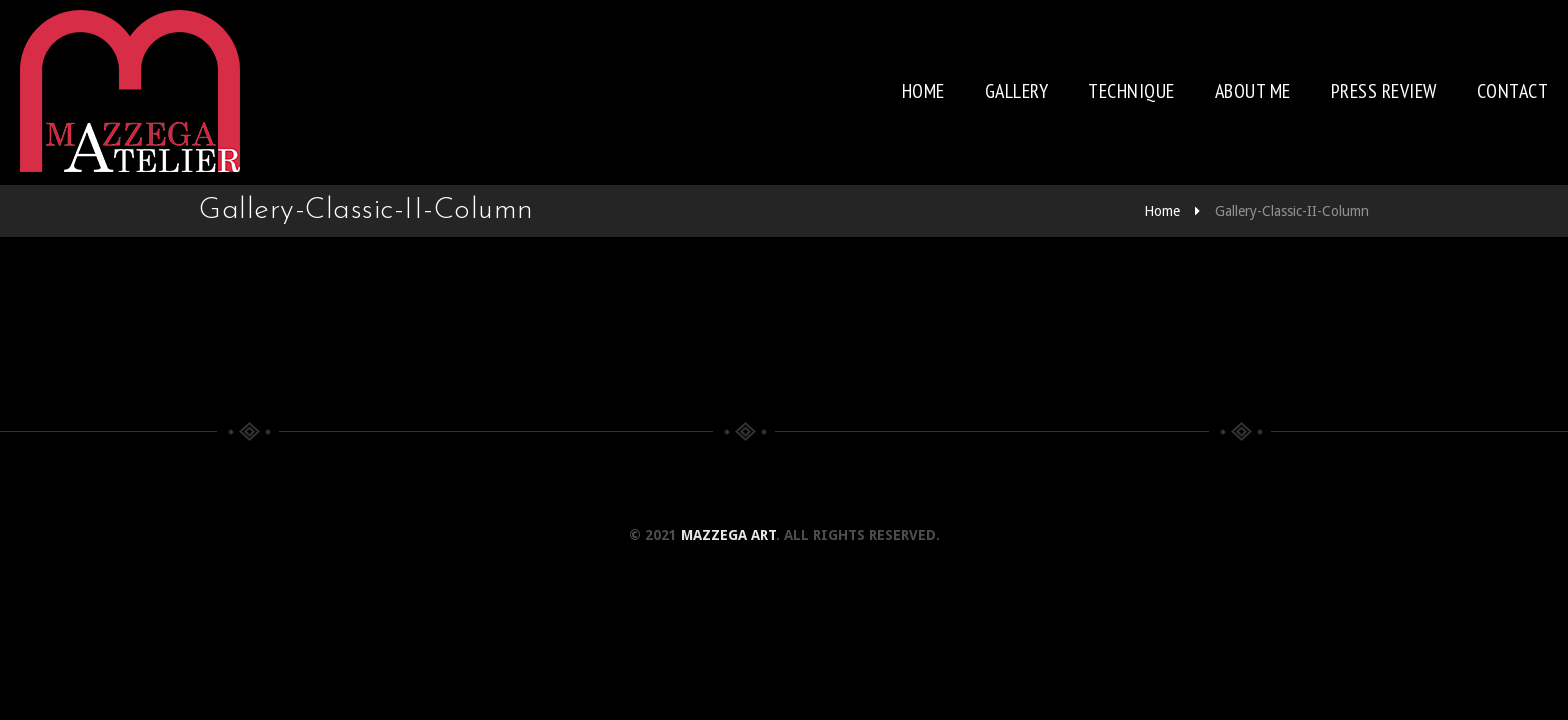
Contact (1513, 91)
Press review (1384, 91)
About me (1253, 91)
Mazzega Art (728, 535)
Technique (1131, 91)
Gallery (1017, 91)
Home (923, 91)
